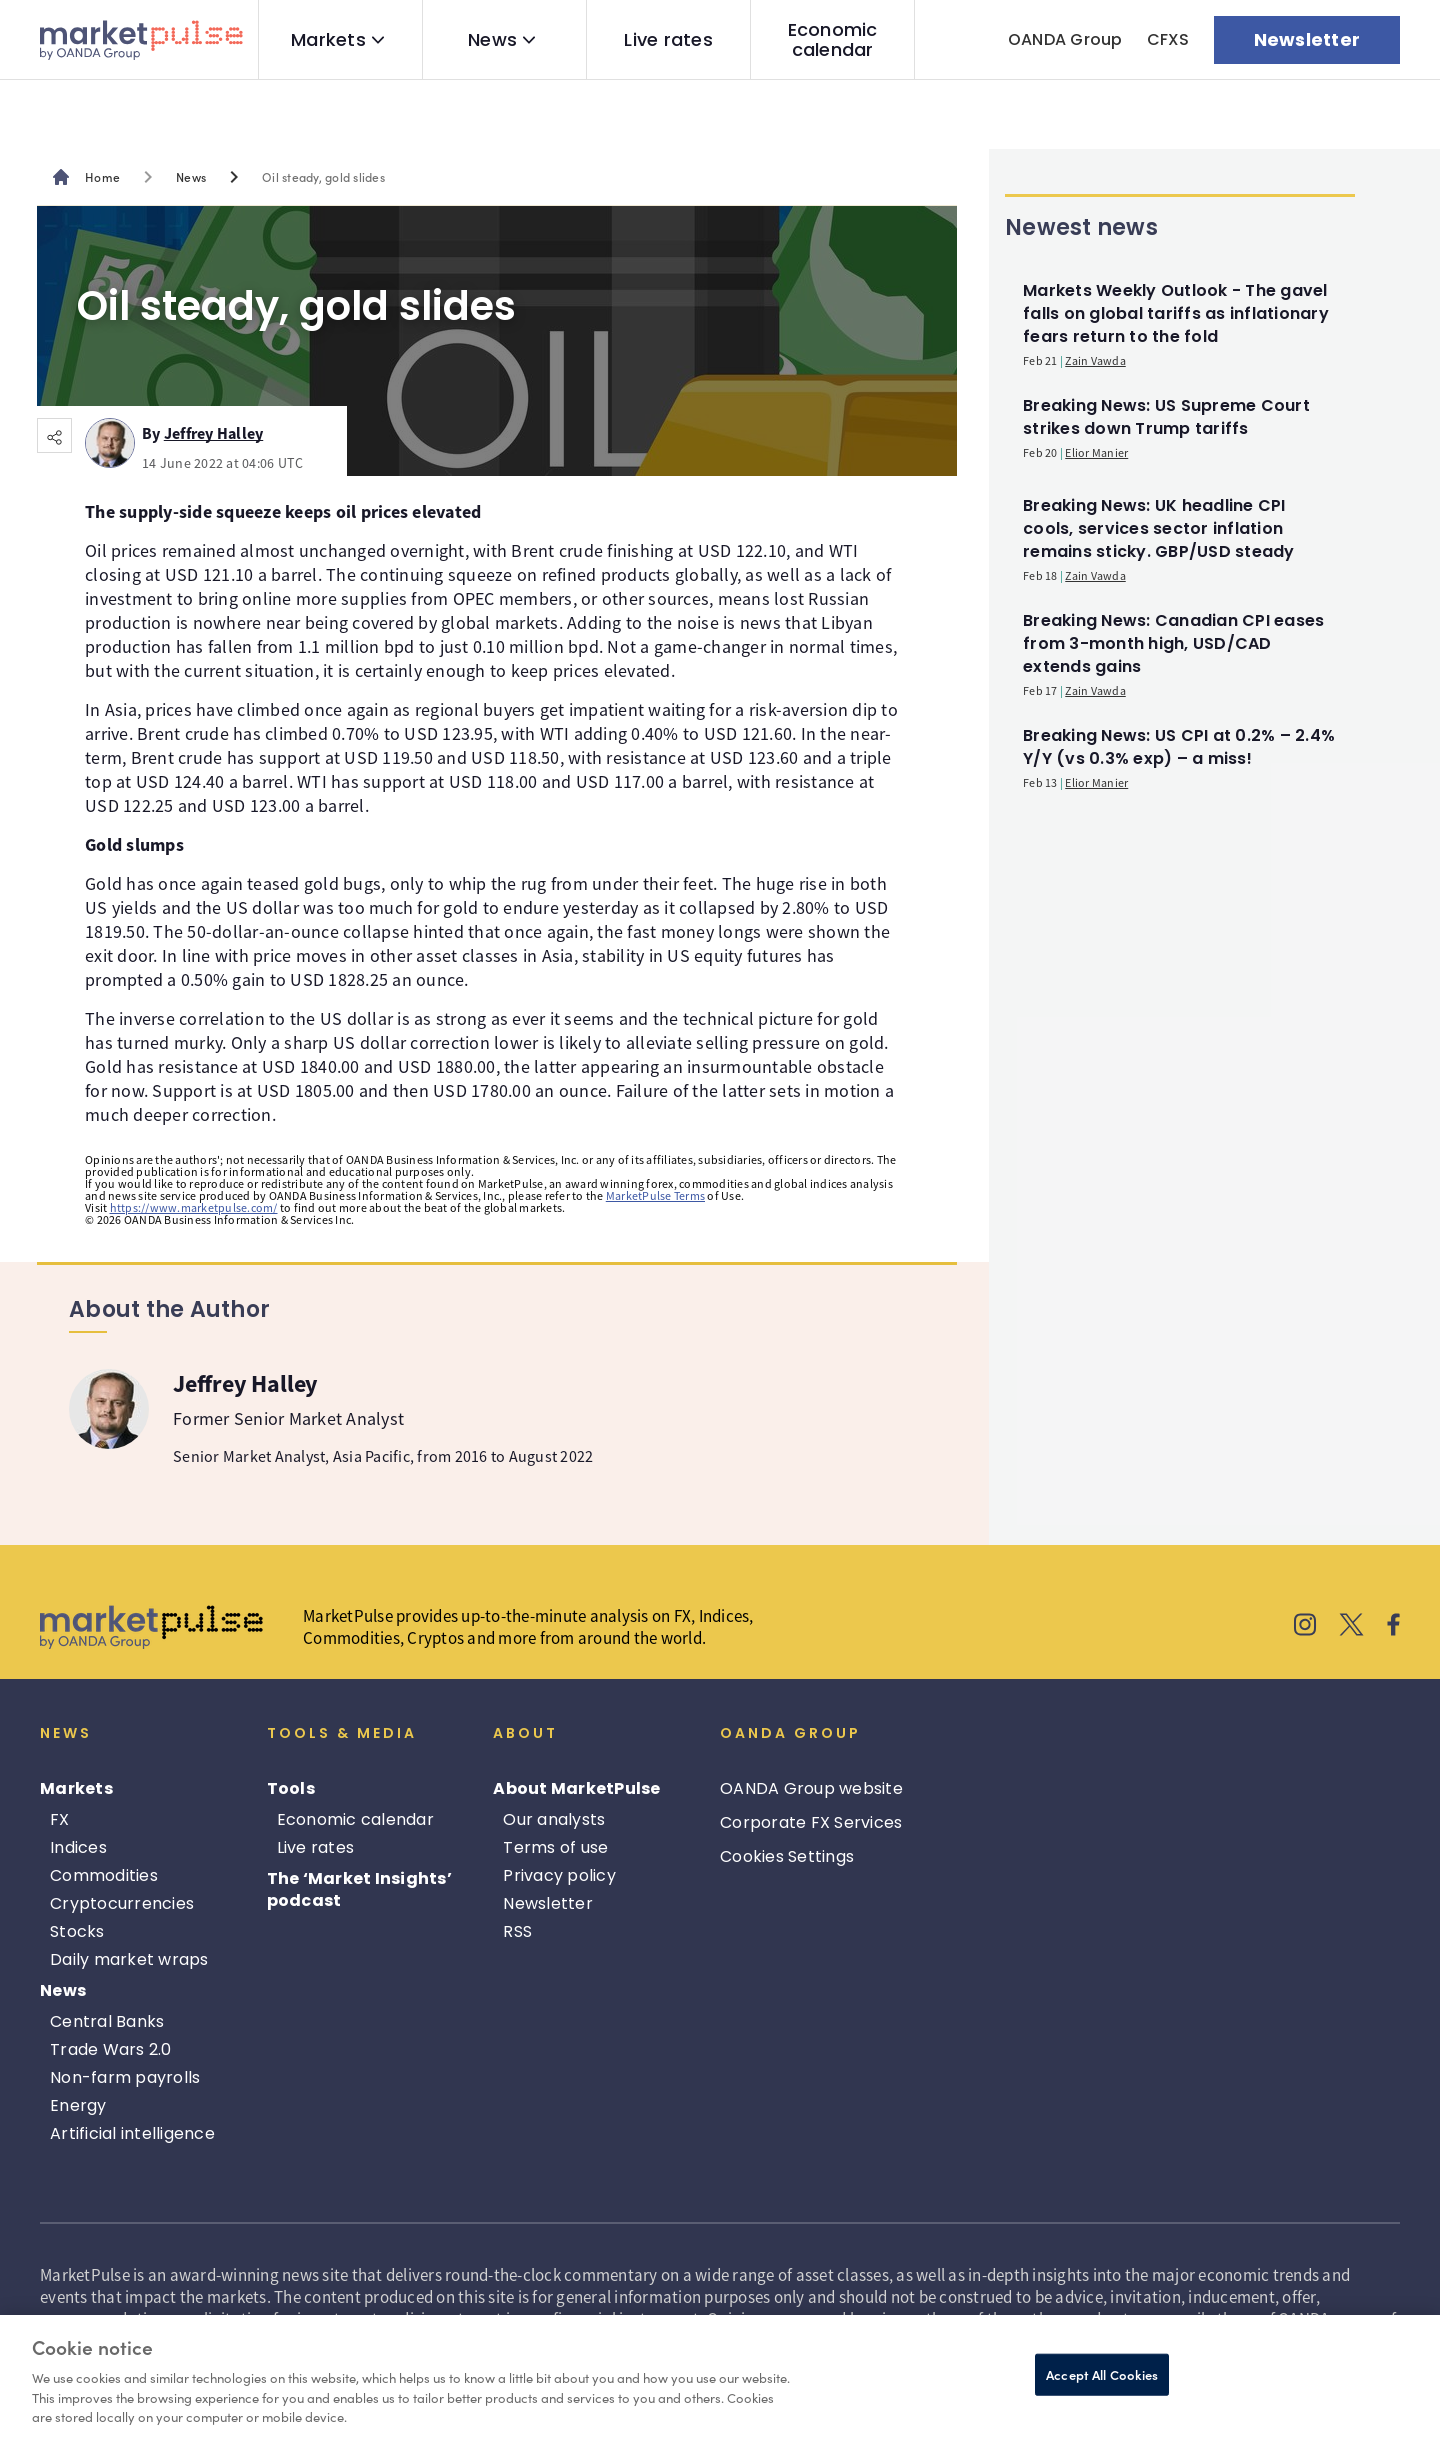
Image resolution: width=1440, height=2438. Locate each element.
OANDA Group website (811, 1788)
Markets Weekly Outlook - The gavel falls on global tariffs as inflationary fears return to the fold (1176, 313)
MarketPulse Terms (655, 1195)
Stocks (77, 1931)
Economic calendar (833, 40)
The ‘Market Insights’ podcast (359, 1889)
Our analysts (554, 1819)
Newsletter (548, 1903)
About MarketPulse (576, 1788)
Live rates (668, 40)
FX (60, 1819)
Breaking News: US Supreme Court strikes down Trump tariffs (1166, 417)
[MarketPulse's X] (1352, 1627)
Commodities (104, 1875)
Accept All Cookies (1102, 2374)
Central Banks (107, 2021)
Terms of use (555, 1847)
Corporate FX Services (811, 1822)
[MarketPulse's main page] (94, 177)
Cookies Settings (787, 1856)
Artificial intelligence (132, 2133)
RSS (517, 1931)
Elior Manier (1096, 452)
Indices (78, 1847)
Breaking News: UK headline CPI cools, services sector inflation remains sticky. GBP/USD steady (1159, 528)
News (492, 40)
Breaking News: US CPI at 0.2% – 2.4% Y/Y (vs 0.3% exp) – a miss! (1179, 747)
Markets (328, 40)
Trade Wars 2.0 (111, 2049)
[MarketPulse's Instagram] (1305, 1627)
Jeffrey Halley (214, 430)
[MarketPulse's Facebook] (1393, 1627)
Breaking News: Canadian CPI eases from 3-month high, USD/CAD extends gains (1173, 643)
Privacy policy (559, 1875)
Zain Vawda (1095, 360)
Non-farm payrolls (125, 2077)
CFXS (1168, 39)
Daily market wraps (129, 1959)
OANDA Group (1065, 39)
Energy (78, 2105)
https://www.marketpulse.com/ (194, 1207)
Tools (291, 1788)
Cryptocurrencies (122, 1903)
